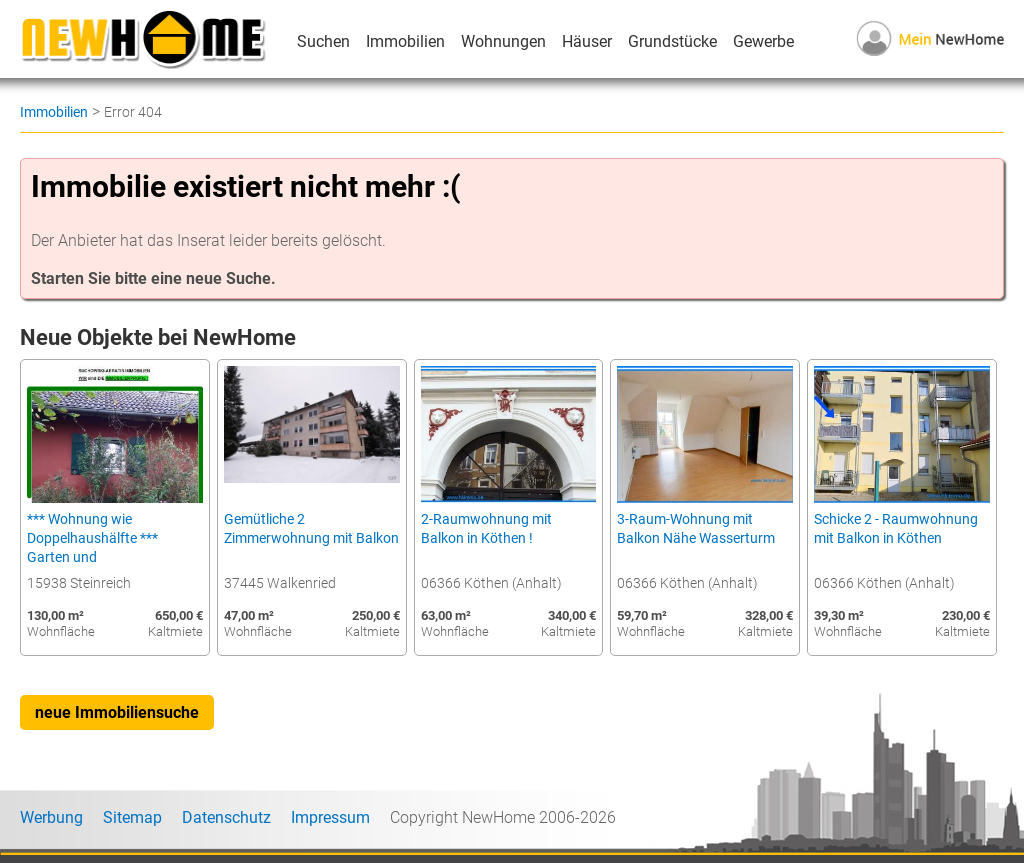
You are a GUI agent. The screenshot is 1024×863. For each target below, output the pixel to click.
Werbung (51, 817)
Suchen (323, 41)
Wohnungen (503, 41)
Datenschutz (226, 817)
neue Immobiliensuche (117, 712)
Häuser (587, 41)
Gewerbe (763, 41)
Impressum (330, 817)
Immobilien (405, 41)
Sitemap (132, 817)
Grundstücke (672, 41)
